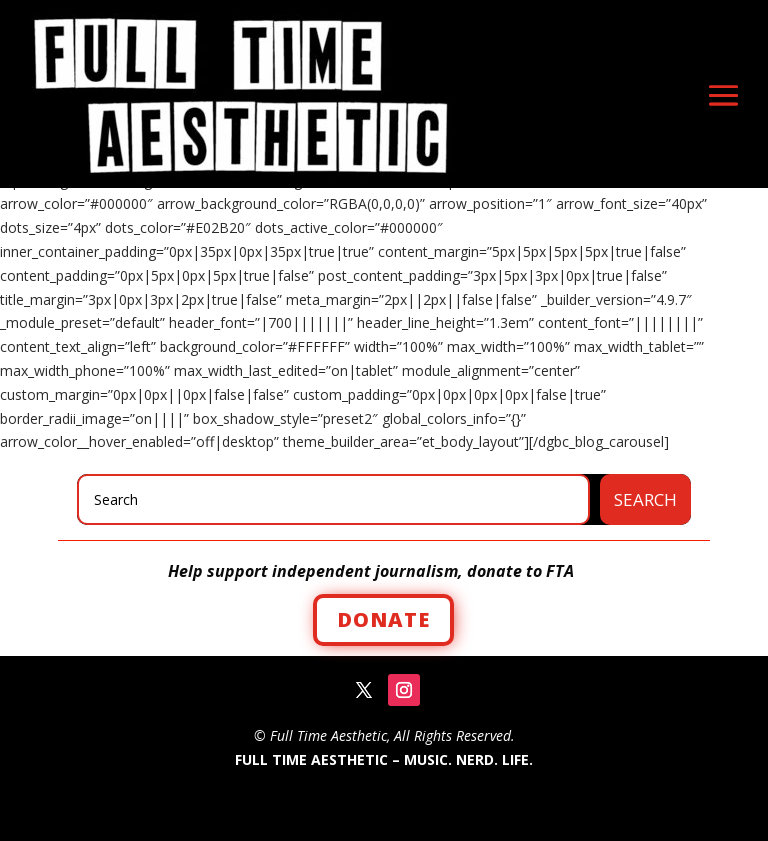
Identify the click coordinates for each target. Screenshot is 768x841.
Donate (383, 619)
